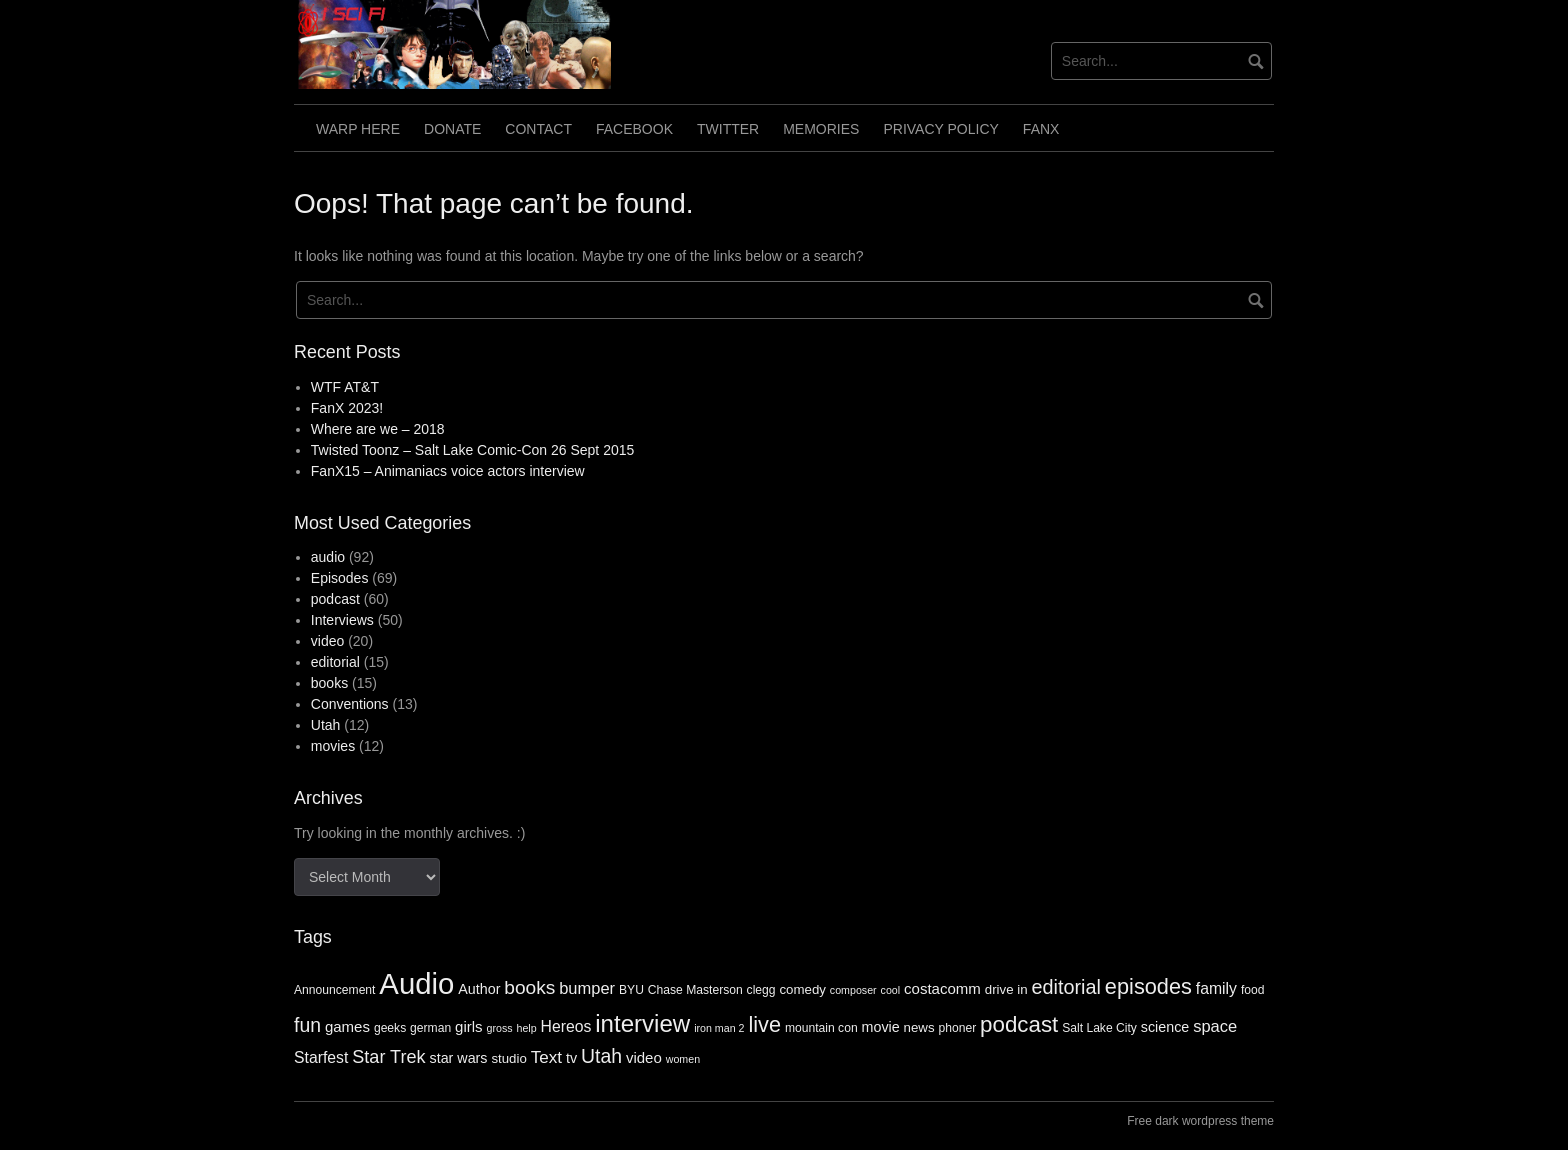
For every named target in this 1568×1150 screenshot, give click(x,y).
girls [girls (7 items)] (469, 1026)
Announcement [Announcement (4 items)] (334, 990)
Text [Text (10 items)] (546, 1057)
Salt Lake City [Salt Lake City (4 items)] (1099, 1028)
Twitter (728, 129)
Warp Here (358, 129)
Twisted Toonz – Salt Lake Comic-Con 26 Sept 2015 (472, 450)
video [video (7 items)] (644, 1057)
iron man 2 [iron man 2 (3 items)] (719, 1028)
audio (328, 557)
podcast (335, 599)
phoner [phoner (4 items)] (957, 1028)
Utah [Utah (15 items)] (601, 1056)
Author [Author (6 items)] (479, 989)
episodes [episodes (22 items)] (1148, 986)
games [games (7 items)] (347, 1026)
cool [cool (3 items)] (891, 990)
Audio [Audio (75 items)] (416, 983)
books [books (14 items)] (529, 987)
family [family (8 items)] (1216, 988)
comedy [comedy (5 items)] (802, 989)
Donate (452, 129)
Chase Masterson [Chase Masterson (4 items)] (695, 990)
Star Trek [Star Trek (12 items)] (388, 1057)
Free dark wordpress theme (1200, 1121)
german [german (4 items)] (430, 1028)
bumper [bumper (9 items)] (587, 988)
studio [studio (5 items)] (508, 1058)
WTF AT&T (345, 387)
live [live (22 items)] (764, 1024)
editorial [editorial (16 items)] (1066, 987)
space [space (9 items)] (1215, 1026)
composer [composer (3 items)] (853, 990)
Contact (538, 129)
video (327, 641)
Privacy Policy (940, 129)
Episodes (340, 578)
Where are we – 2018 (378, 429)
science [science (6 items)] (1165, 1027)
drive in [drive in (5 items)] (1006, 989)
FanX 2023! (347, 408)
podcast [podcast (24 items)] (1019, 1024)
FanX (1041, 129)
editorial (335, 662)
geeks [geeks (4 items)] (390, 1028)
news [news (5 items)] (919, 1027)
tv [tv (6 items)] (571, 1058)
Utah (326, 725)
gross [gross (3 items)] (500, 1028)
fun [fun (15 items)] (307, 1025)
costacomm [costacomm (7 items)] (942, 988)
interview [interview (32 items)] (642, 1023)
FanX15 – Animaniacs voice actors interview (448, 471)
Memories (821, 129)
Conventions (350, 704)
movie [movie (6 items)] (881, 1027)
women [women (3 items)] (683, 1059)
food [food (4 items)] (1253, 990)
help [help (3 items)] (526, 1028)
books (329, 683)
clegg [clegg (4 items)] (761, 990)
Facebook (634, 129)
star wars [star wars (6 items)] (459, 1058)
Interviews (342, 620)
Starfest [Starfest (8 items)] (321, 1057)
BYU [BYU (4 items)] (631, 990)
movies (333, 746)
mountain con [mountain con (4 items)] (821, 1028)
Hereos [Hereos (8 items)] (566, 1026)
